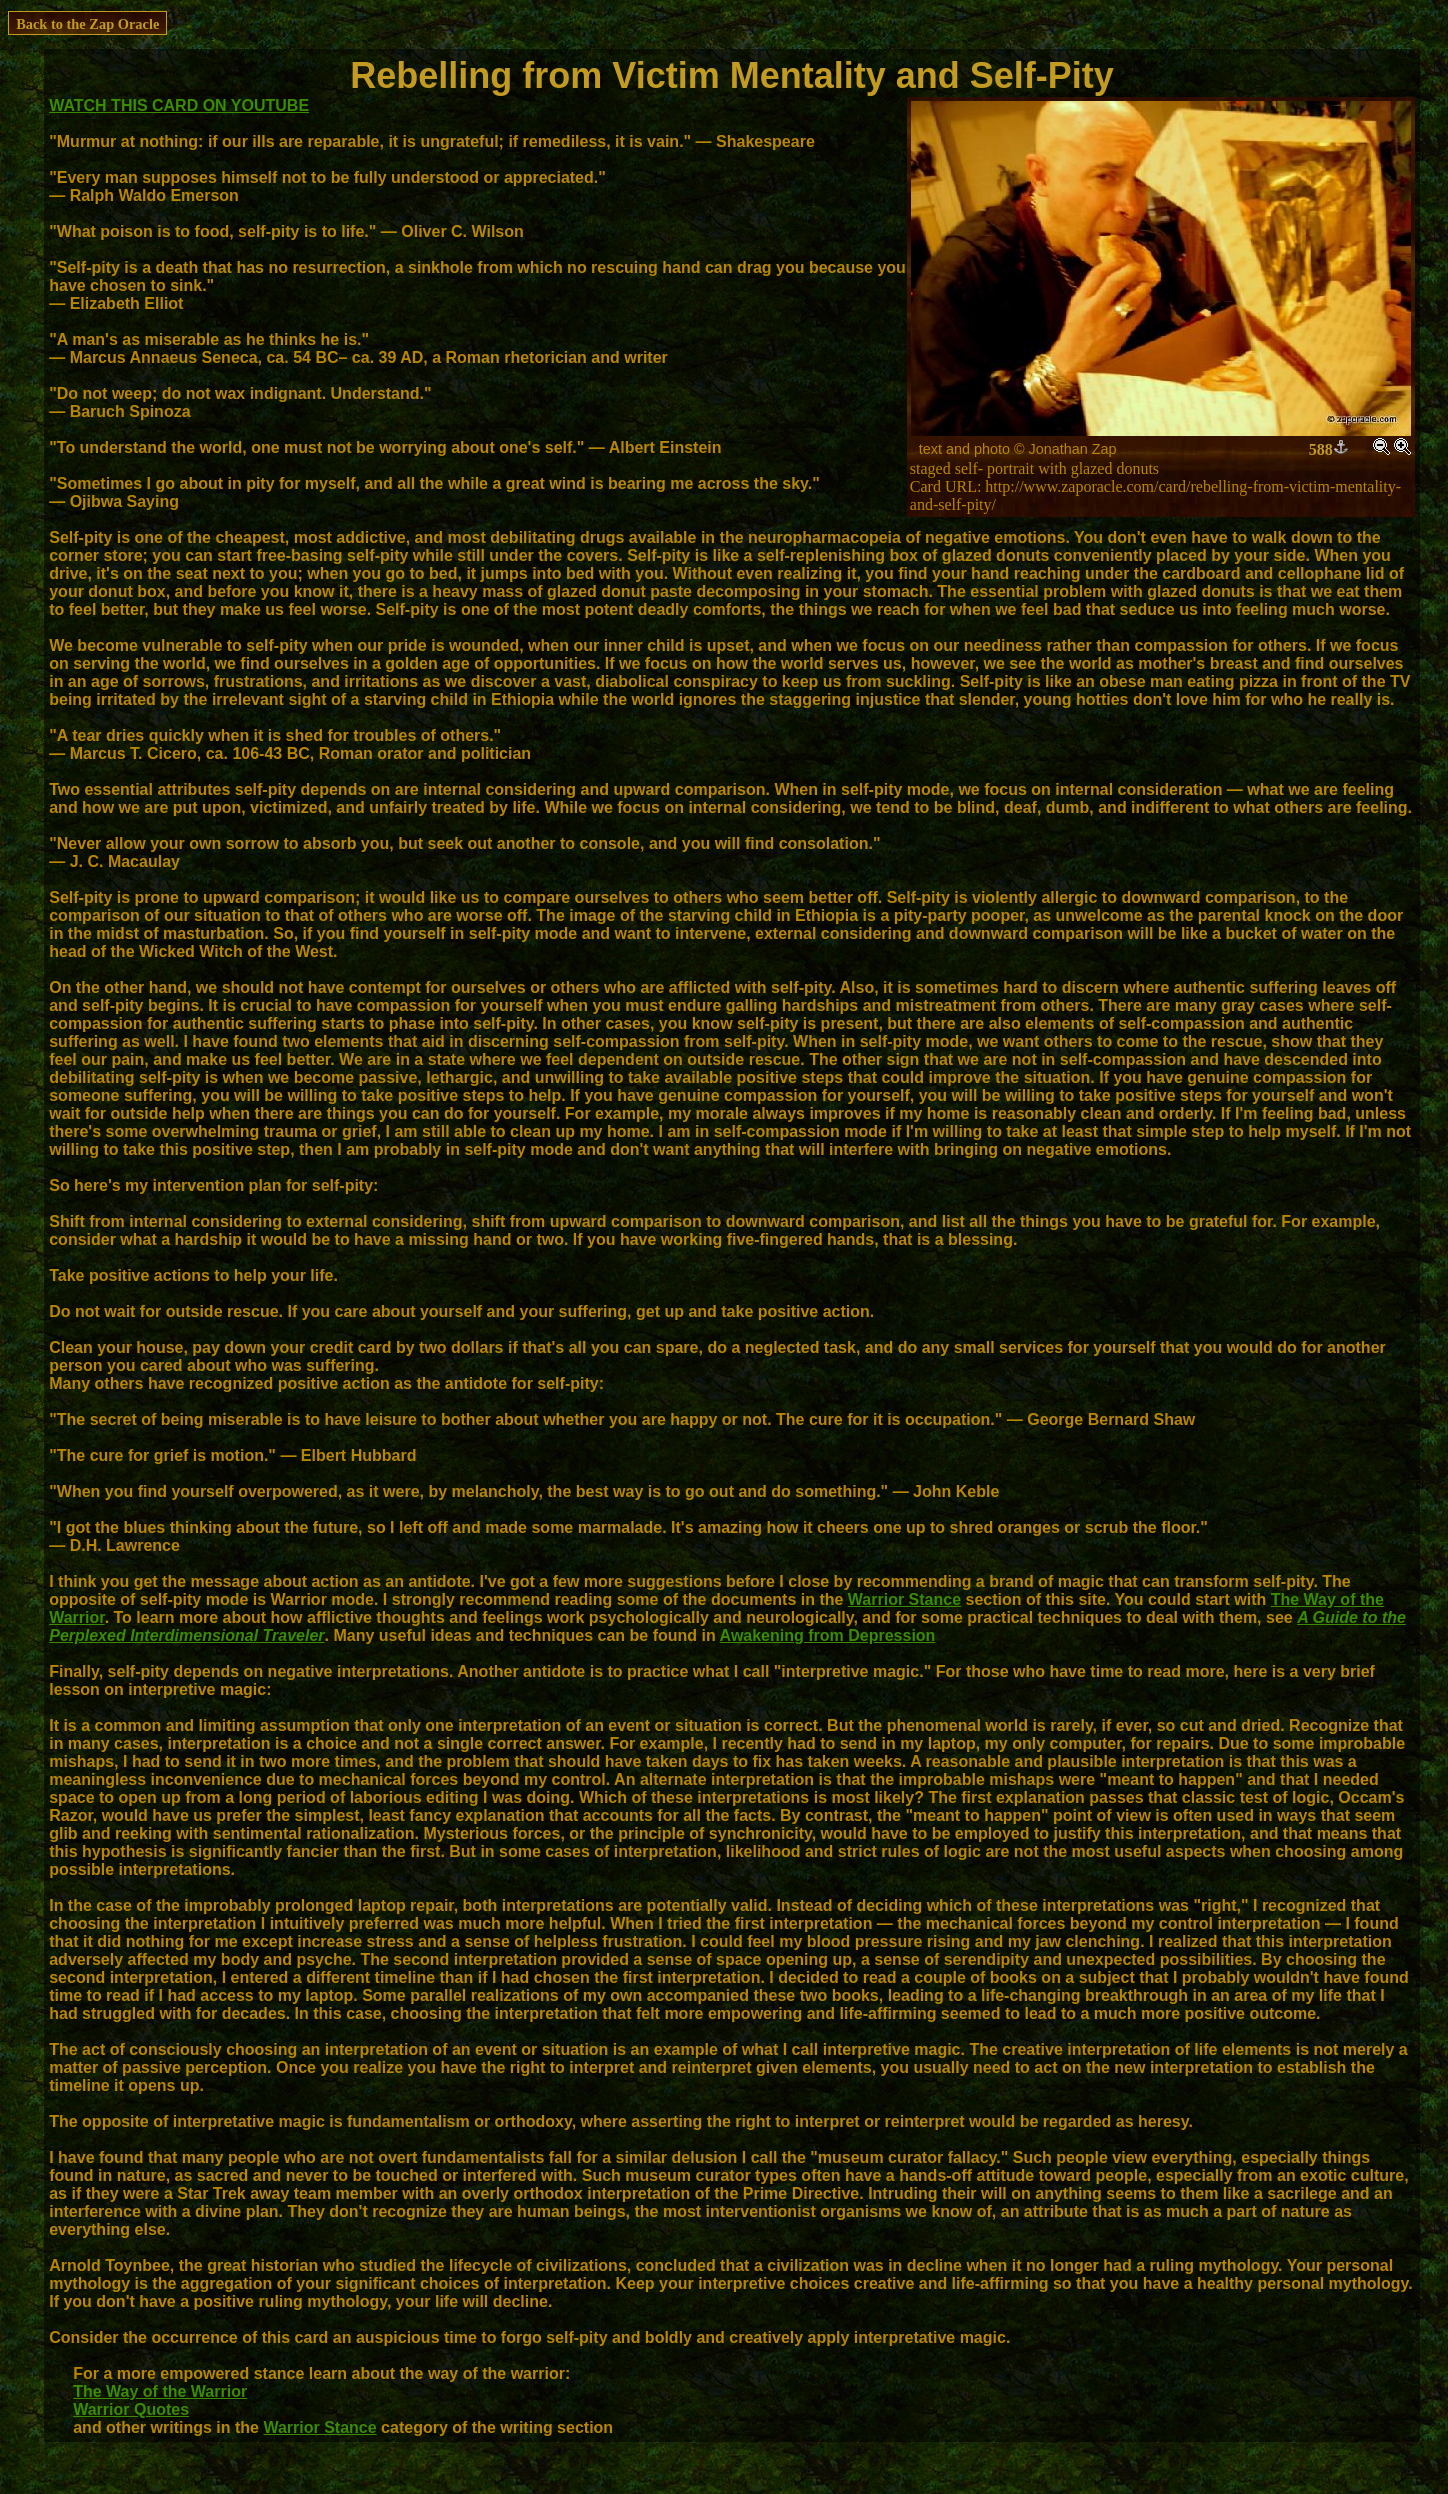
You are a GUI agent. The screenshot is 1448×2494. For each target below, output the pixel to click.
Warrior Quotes (131, 2409)
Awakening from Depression (828, 1635)
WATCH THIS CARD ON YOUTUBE (179, 105)
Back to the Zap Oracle (87, 24)
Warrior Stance (904, 1599)
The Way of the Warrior (160, 2391)
